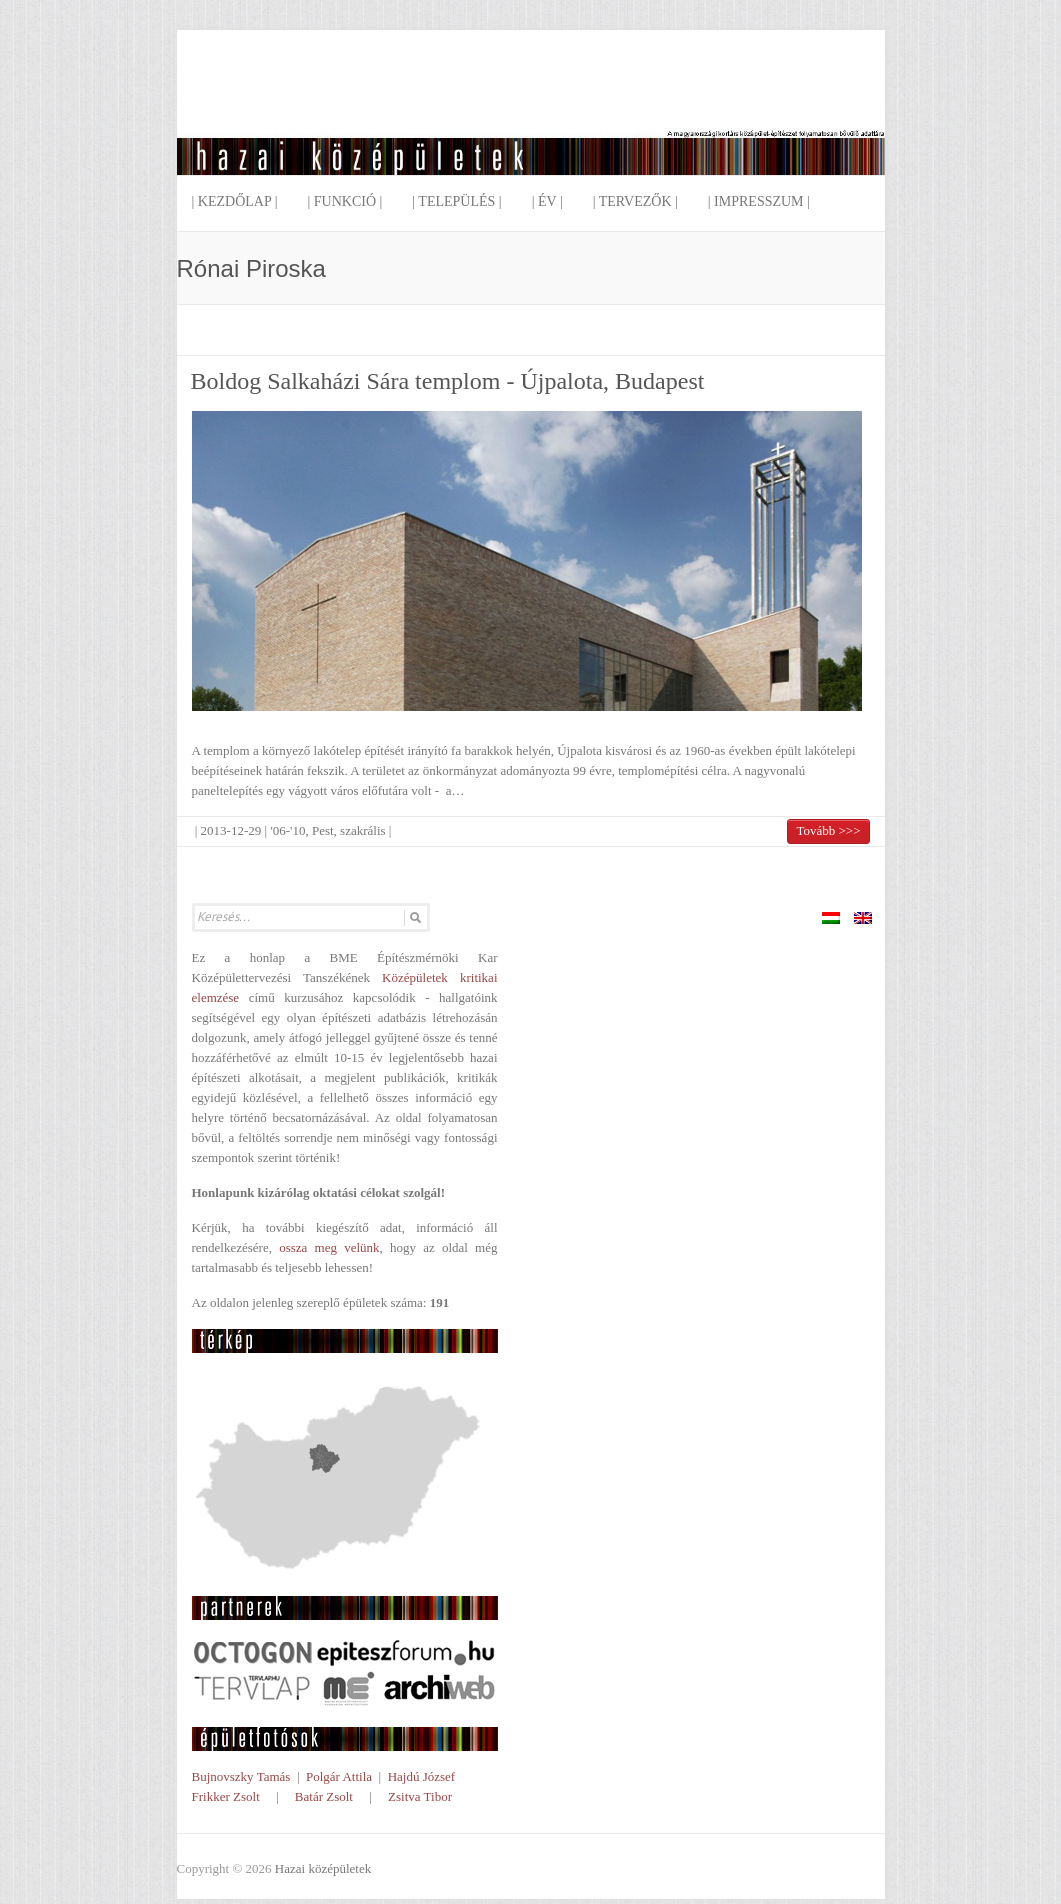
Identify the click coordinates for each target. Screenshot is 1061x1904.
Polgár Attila (339, 1776)
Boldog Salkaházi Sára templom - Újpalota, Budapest (448, 381)
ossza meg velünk (329, 1247)
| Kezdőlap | (235, 201)
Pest (323, 830)
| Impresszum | (759, 201)
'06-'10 (287, 830)
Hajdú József (422, 1776)
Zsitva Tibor (420, 1796)
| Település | (456, 201)
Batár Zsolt (324, 1796)
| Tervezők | (635, 201)
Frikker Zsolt (226, 1796)
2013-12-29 (231, 830)
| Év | (547, 201)
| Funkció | (344, 201)
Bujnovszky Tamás (241, 1776)
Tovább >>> (828, 830)
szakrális (362, 830)
